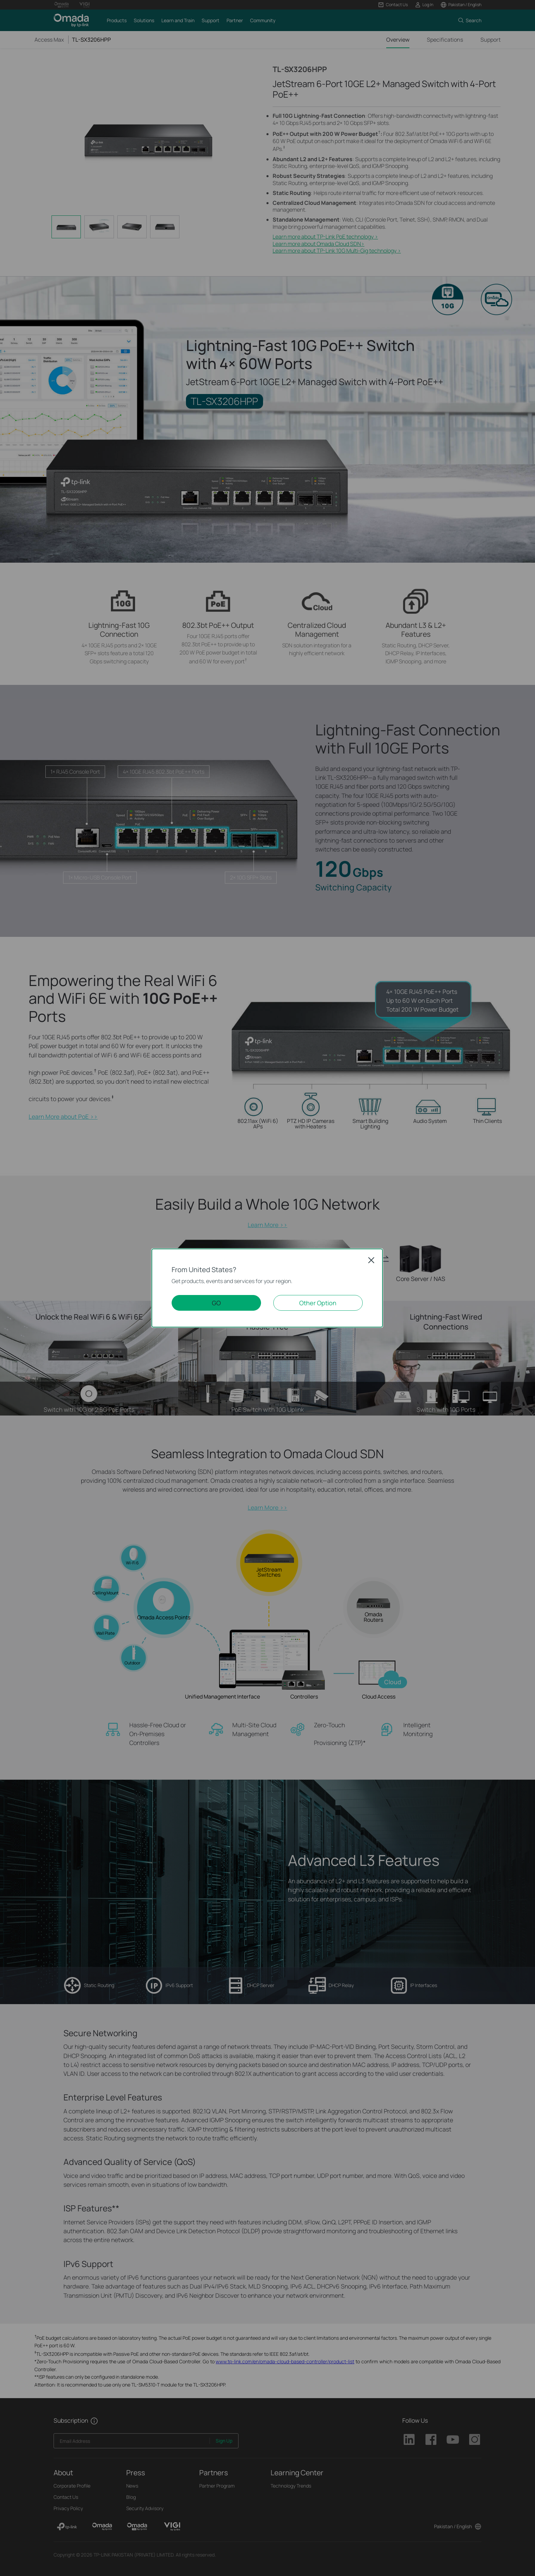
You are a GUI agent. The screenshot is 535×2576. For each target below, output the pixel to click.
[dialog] (267, 1288)
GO (216, 1303)
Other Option (317, 1303)
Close (371, 1260)
